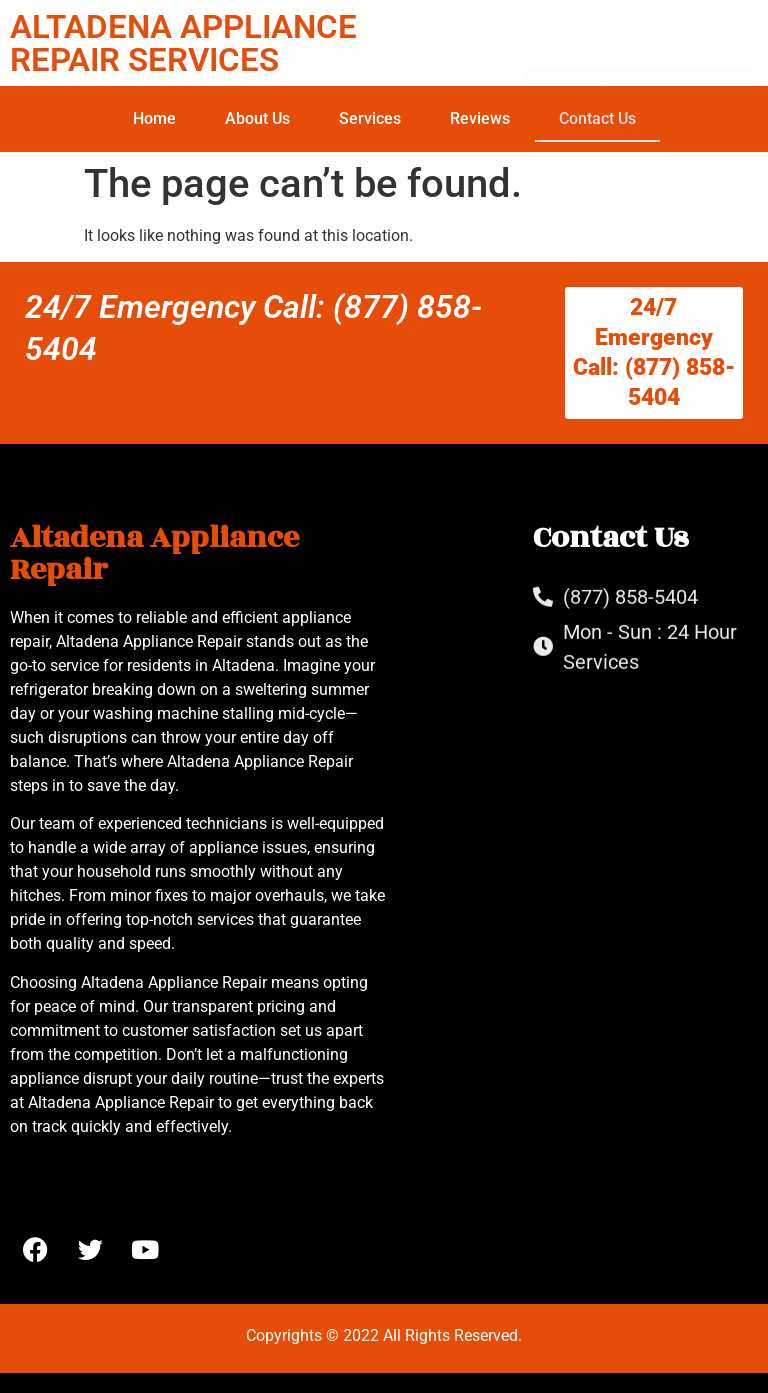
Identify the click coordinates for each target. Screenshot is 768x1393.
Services (370, 118)
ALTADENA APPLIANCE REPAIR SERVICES (183, 43)
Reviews (480, 118)
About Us (257, 118)
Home (154, 118)
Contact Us (597, 118)
